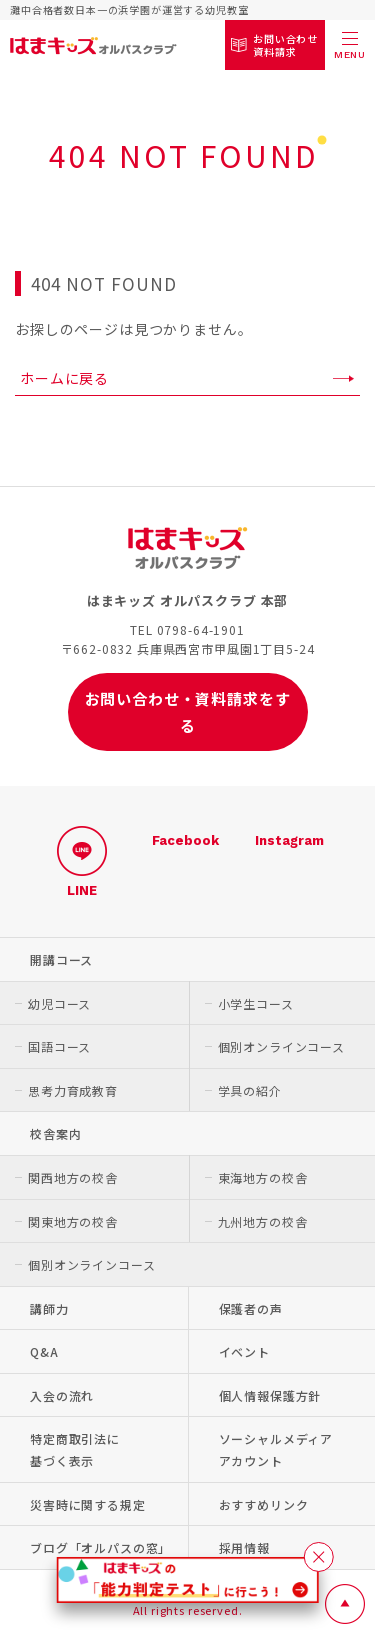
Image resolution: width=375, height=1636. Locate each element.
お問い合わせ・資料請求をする (188, 712)
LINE (82, 861)
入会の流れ (62, 1395)
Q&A (44, 1351)
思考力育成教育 (73, 1090)
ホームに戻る (64, 378)
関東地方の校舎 (73, 1221)
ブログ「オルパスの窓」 (100, 1547)
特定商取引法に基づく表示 (75, 1449)
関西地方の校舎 (73, 1177)
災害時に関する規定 (88, 1504)
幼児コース (59, 1003)
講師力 (49, 1308)
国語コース (59, 1046)
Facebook (185, 840)
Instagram (289, 840)
